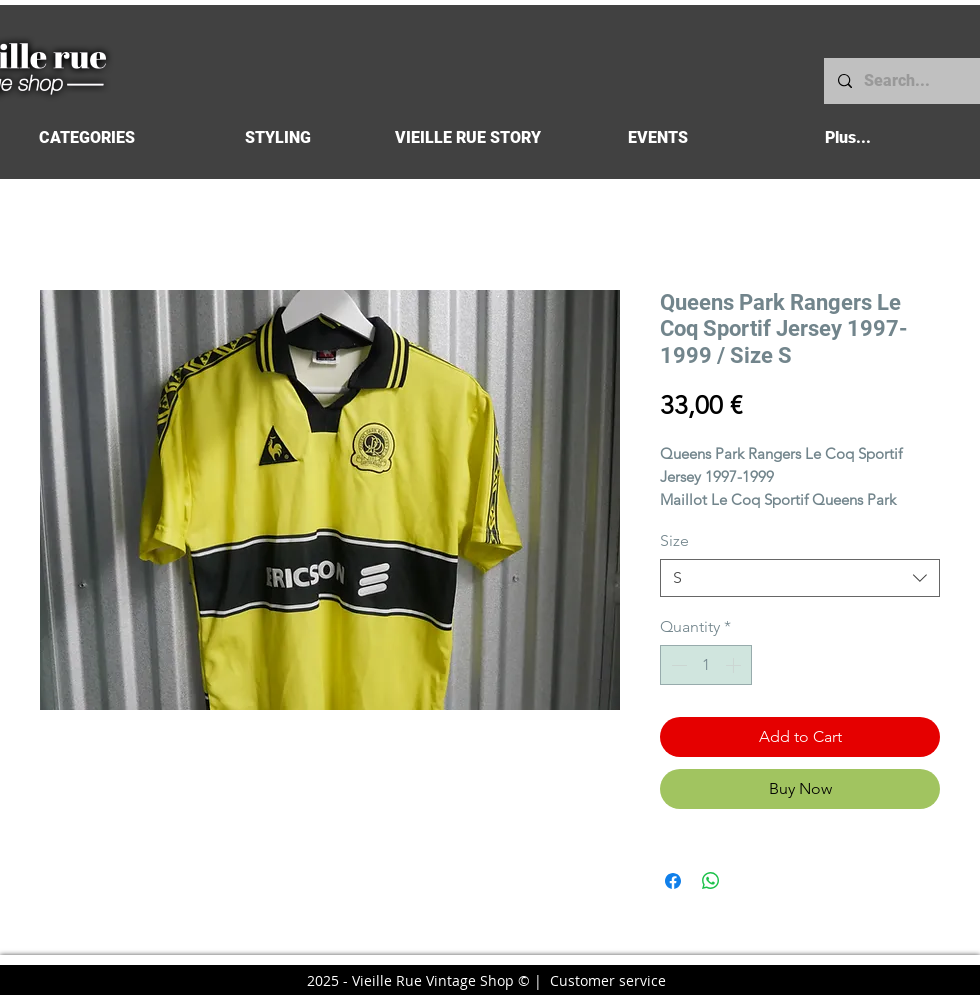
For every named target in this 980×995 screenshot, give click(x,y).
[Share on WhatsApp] (711, 881)
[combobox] (800, 578)
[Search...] (901, 81)
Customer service (608, 980)
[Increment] (735, 665)
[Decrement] (677, 665)
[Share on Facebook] (673, 881)
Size (674, 540)
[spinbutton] (706, 665)
